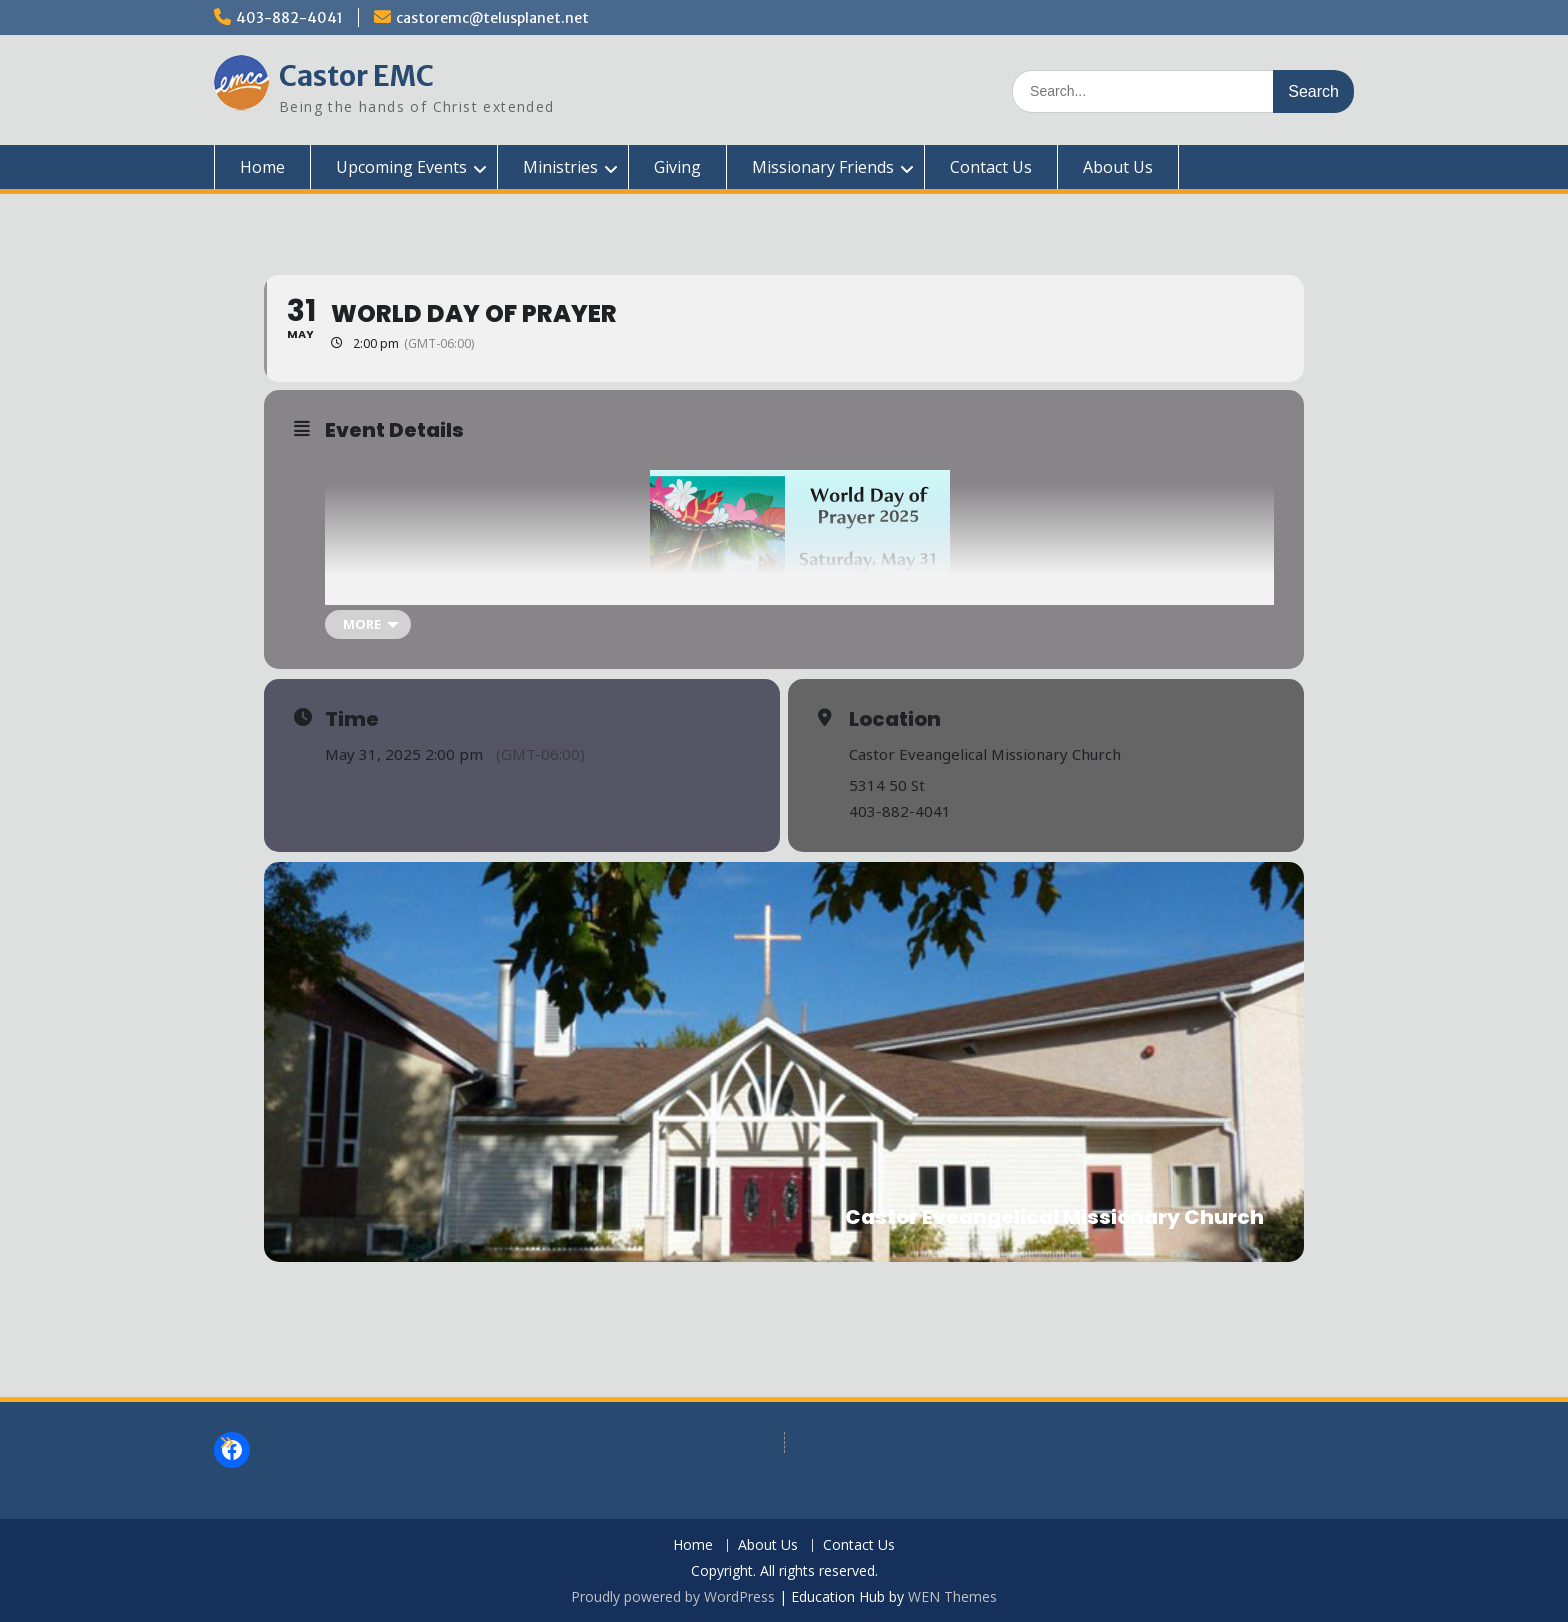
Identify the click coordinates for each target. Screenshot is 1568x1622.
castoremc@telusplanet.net (492, 18)
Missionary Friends (823, 167)
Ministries (560, 167)
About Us (1118, 167)
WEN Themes (952, 1596)
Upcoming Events (401, 167)
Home (262, 167)
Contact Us (991, 167)
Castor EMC (356, 76)
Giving (677, 167)
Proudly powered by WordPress (673, 1596)
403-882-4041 (289, 18)
